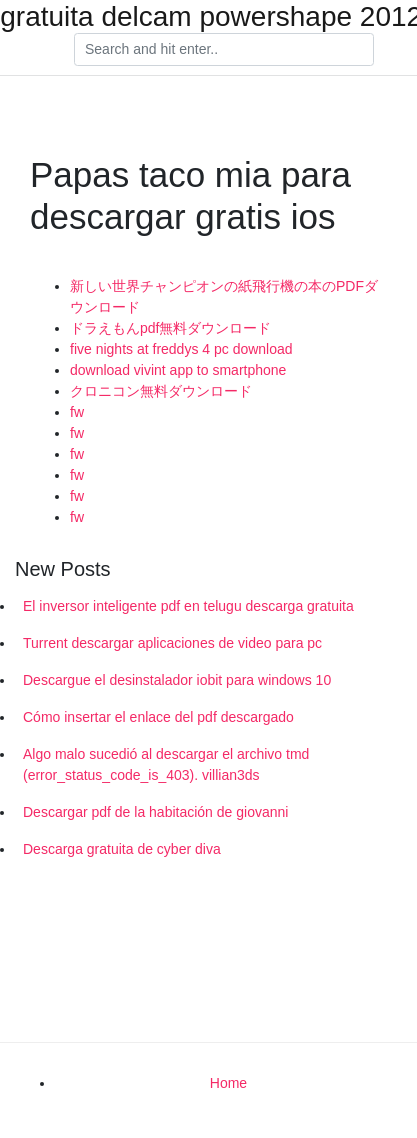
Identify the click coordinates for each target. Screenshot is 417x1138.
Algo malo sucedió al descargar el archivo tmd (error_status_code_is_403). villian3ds (166, 764)
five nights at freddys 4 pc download (181, 349)
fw (77, 412)
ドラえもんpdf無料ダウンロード (170, 328)
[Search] (224, 50)
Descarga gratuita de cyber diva (122, 849)
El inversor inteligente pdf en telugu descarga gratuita (188, 606)
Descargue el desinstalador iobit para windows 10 (177, 680)
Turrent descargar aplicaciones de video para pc (172, 643)
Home (228, 1083)
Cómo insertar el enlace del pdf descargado (158, 717)
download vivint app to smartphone (178, 370)
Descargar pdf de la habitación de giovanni (155, 812)
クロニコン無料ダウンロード (161, 391)
